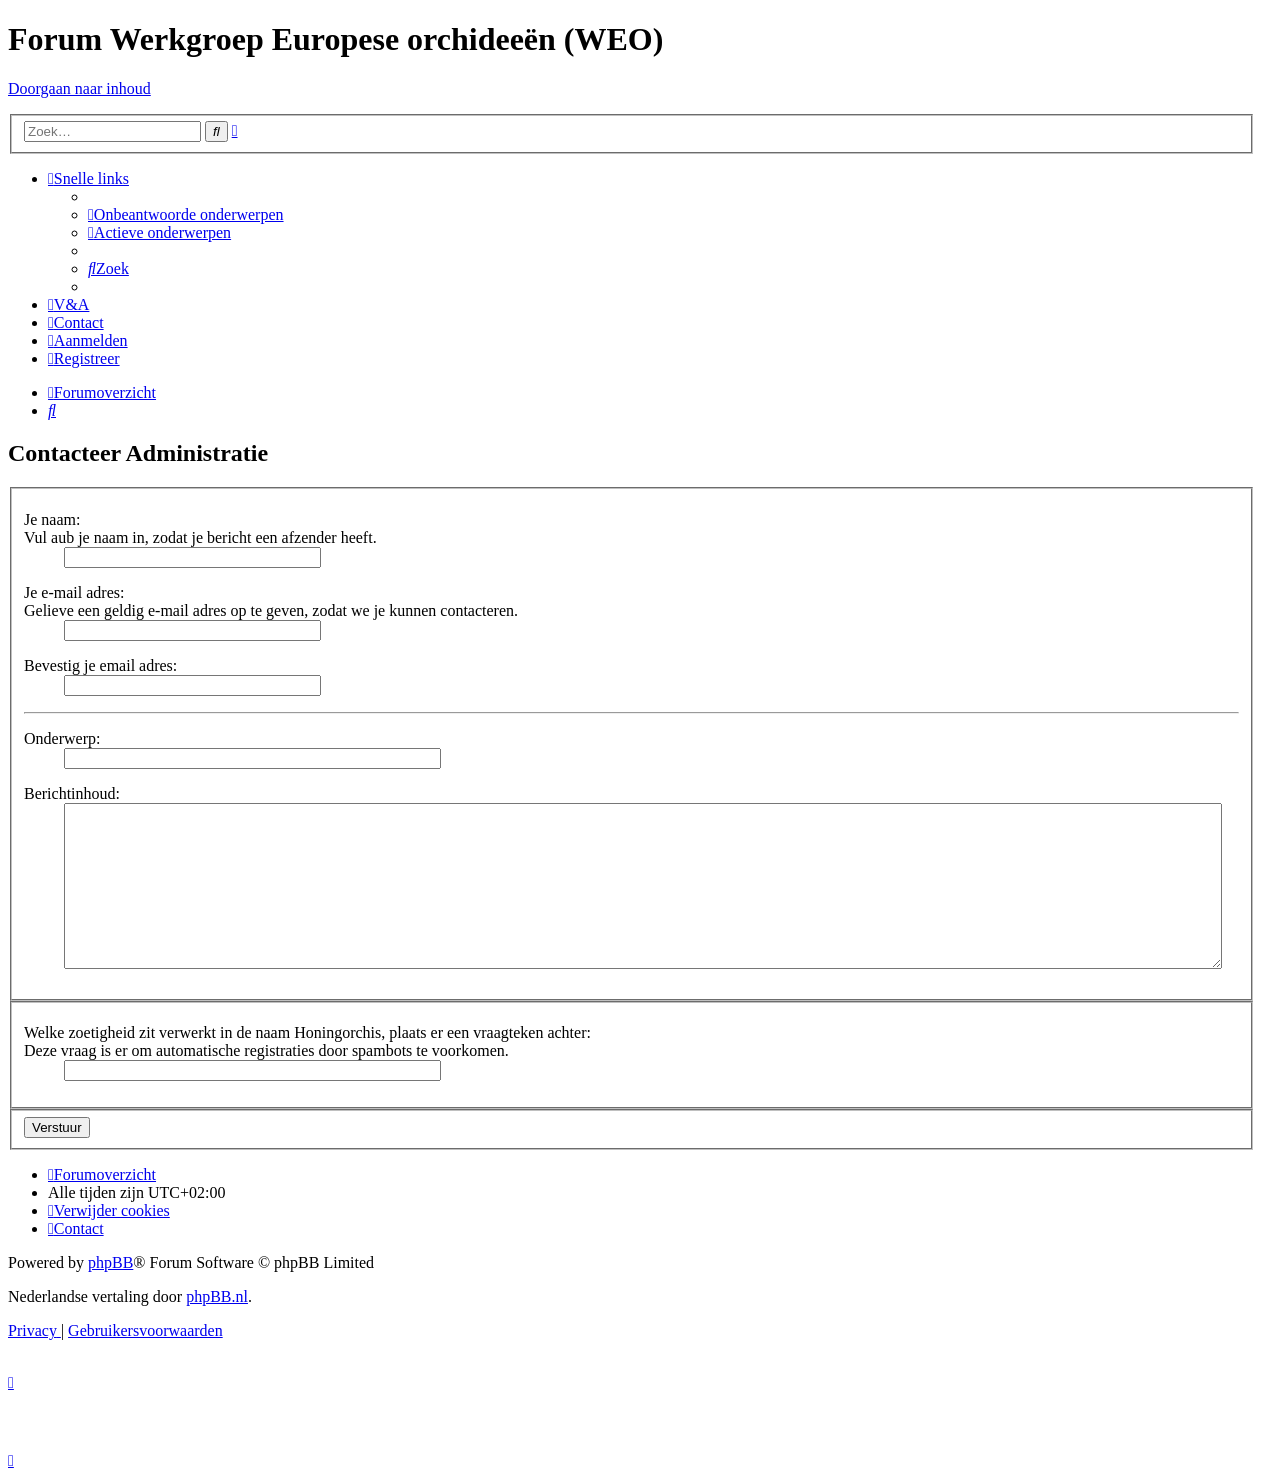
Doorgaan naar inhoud (79, 88)
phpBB (110, 1262)
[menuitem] (186, 214)
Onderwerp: (62, 738)
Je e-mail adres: (74, 592)
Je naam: (52, 519)
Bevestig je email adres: (100, 665)
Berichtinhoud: (72, 793)
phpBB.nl (217, 1296)
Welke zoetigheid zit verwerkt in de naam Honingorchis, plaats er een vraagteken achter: (307, 1032)
